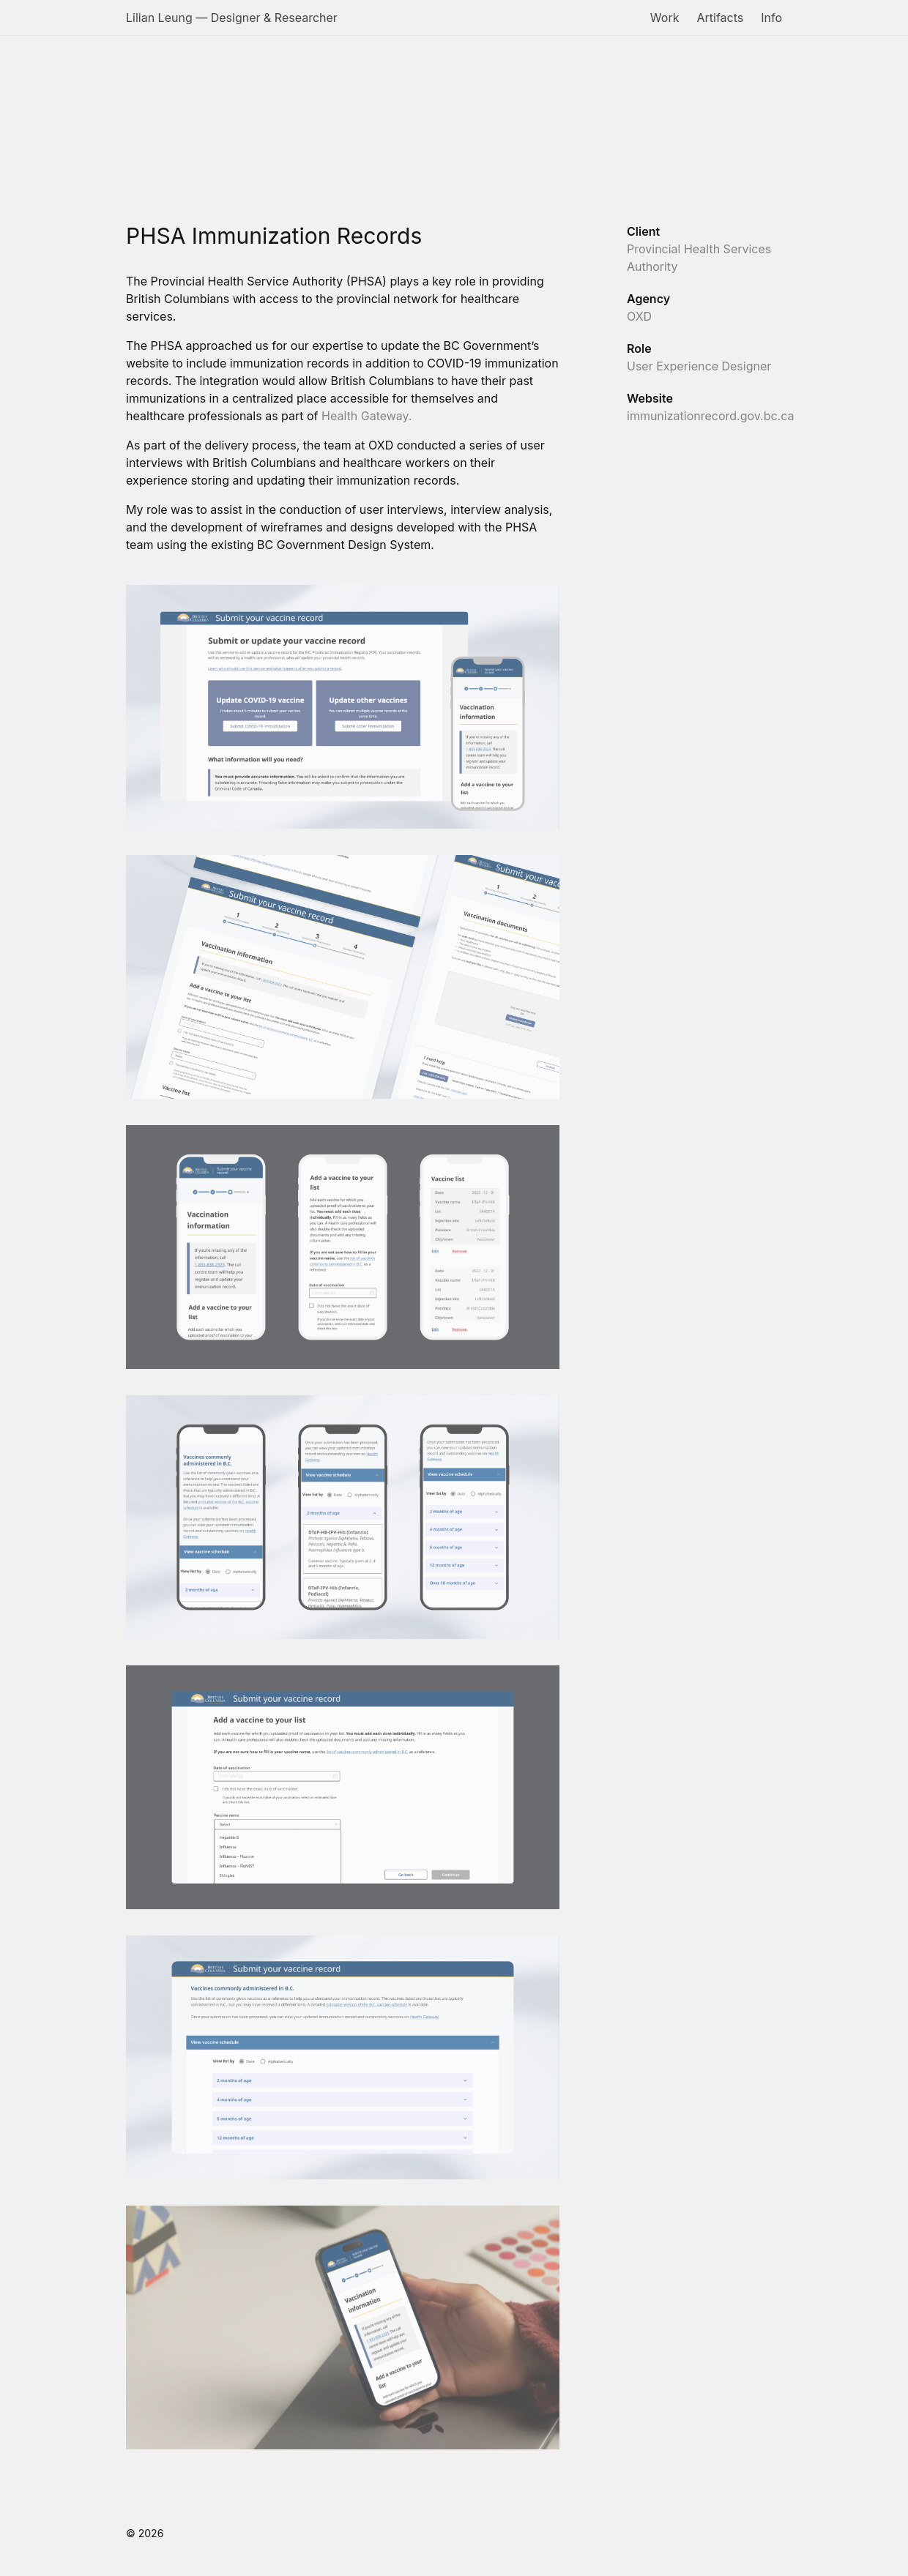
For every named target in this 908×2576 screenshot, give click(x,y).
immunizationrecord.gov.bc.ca (710, 415)
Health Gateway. (365, 415)
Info (771, 17)
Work (665, 17)
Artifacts (719, 17)
